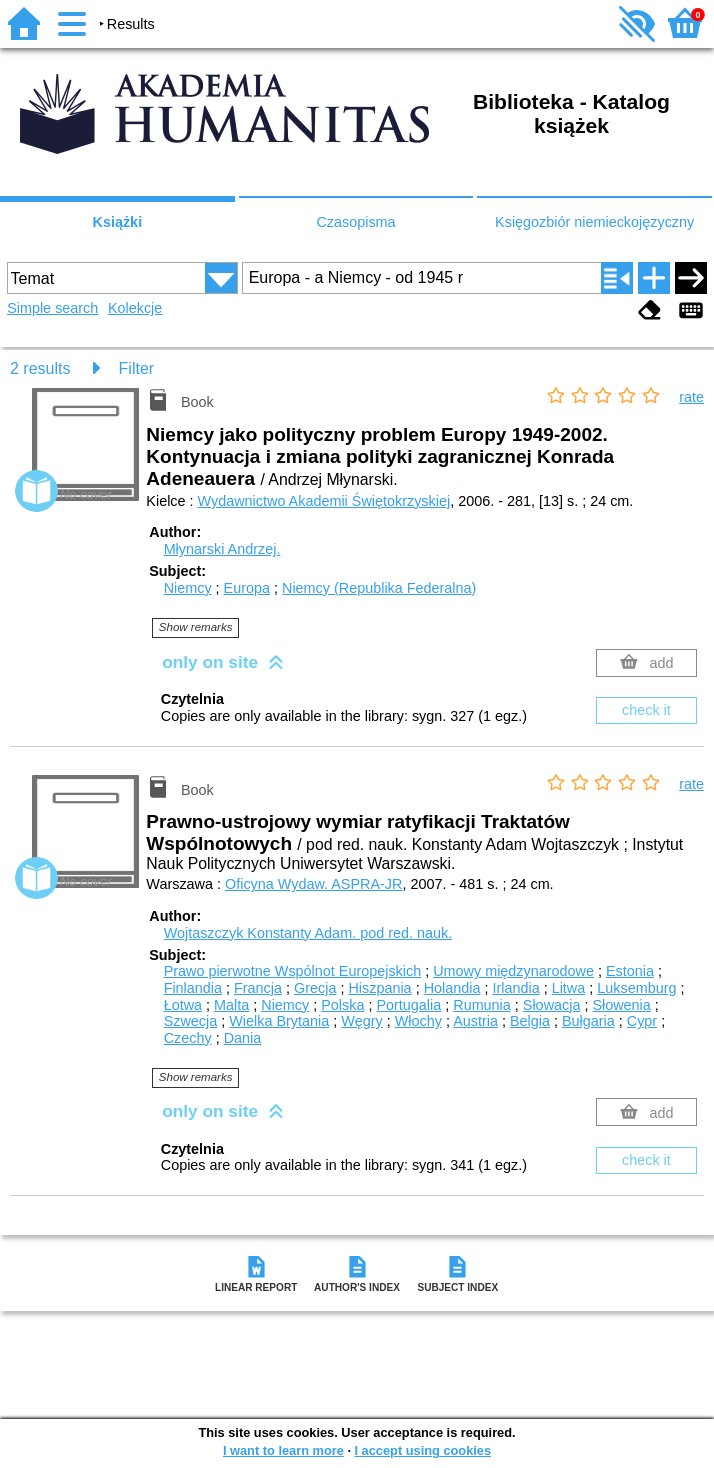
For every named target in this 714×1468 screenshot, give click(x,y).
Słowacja (552, 1005)
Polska (342, 1005)
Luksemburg (636, 988)
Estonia (630, 971)
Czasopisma (355, 222)
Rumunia (482, 1005)
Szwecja (191, 1021)
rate (691, 397)
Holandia (452, 988)
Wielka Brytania (279, 1021)
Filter (137, 368)
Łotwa (183, 1005)
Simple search (52, 308)
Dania (243, 1038)
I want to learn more (283, 1450)
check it (646, 710)
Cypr (642, 1021)
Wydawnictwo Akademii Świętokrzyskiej (324, 501)
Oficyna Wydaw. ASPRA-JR (313, 884)
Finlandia (193, 988)
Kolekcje (135, 308)
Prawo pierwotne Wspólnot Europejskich (293, 971)
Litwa (569, 988)
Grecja (315, 988)
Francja (258, 988)
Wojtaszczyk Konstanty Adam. (308, 933)
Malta (231, 1005)
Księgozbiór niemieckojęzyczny (594, 222)
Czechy (188, 1038)
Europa (247, 588)
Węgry (362, 1021)
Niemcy (188, 588)
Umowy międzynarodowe (513, 971)
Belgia (530, 1021)
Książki (118, 222)
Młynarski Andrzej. (222, 549)
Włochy (418, 1021)
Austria (475, 1021)
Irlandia (515, 988)
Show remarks (196, 627)
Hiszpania (379, 988)
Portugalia (408, 1005)
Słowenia (621, 1005)
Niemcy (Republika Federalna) (379, 588)
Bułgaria (588, 1021)
